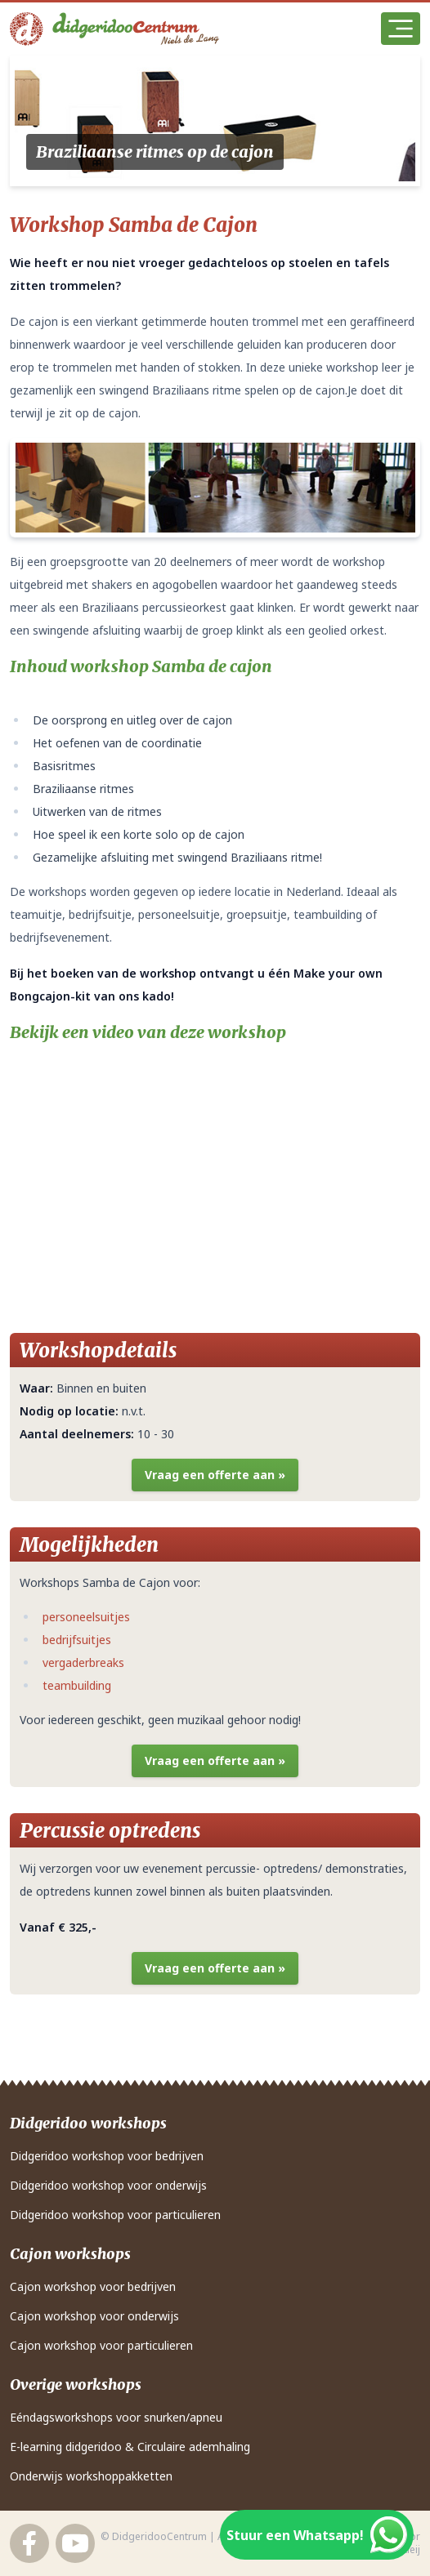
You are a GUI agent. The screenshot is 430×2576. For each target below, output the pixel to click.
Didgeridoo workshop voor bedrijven (107, 2156)
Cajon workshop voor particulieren (101, 2345)
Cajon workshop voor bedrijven (93, 2286)
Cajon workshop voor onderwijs (94, 2316)
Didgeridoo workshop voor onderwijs (108, 2185)
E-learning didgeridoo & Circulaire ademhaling (130, 2446)
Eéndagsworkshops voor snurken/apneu (116, 2417)
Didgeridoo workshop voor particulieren (115, 2214)
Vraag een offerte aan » (215, 1474)
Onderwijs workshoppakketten (91, 2476)
